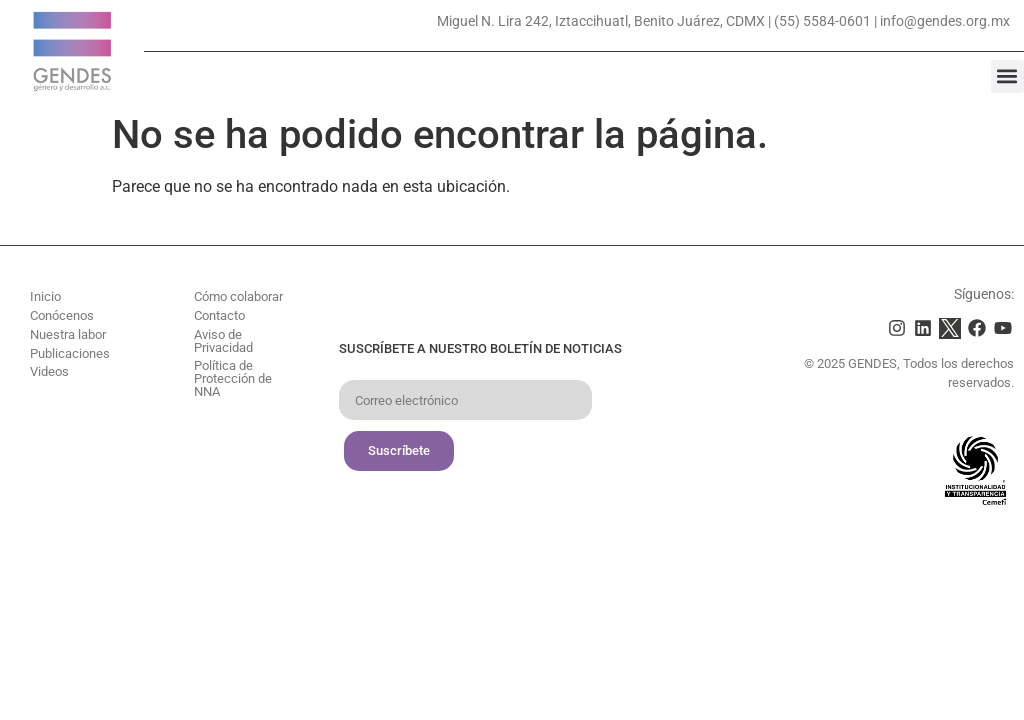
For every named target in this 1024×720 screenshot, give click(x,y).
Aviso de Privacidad (223, 341)
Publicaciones (70, 353)
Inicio (45, 296)
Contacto (219, 315)
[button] (1007, 76)
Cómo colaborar (238, 296)
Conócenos (62, 315)
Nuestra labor (68, 334)
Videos (49, 371)
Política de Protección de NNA (233, 378)
